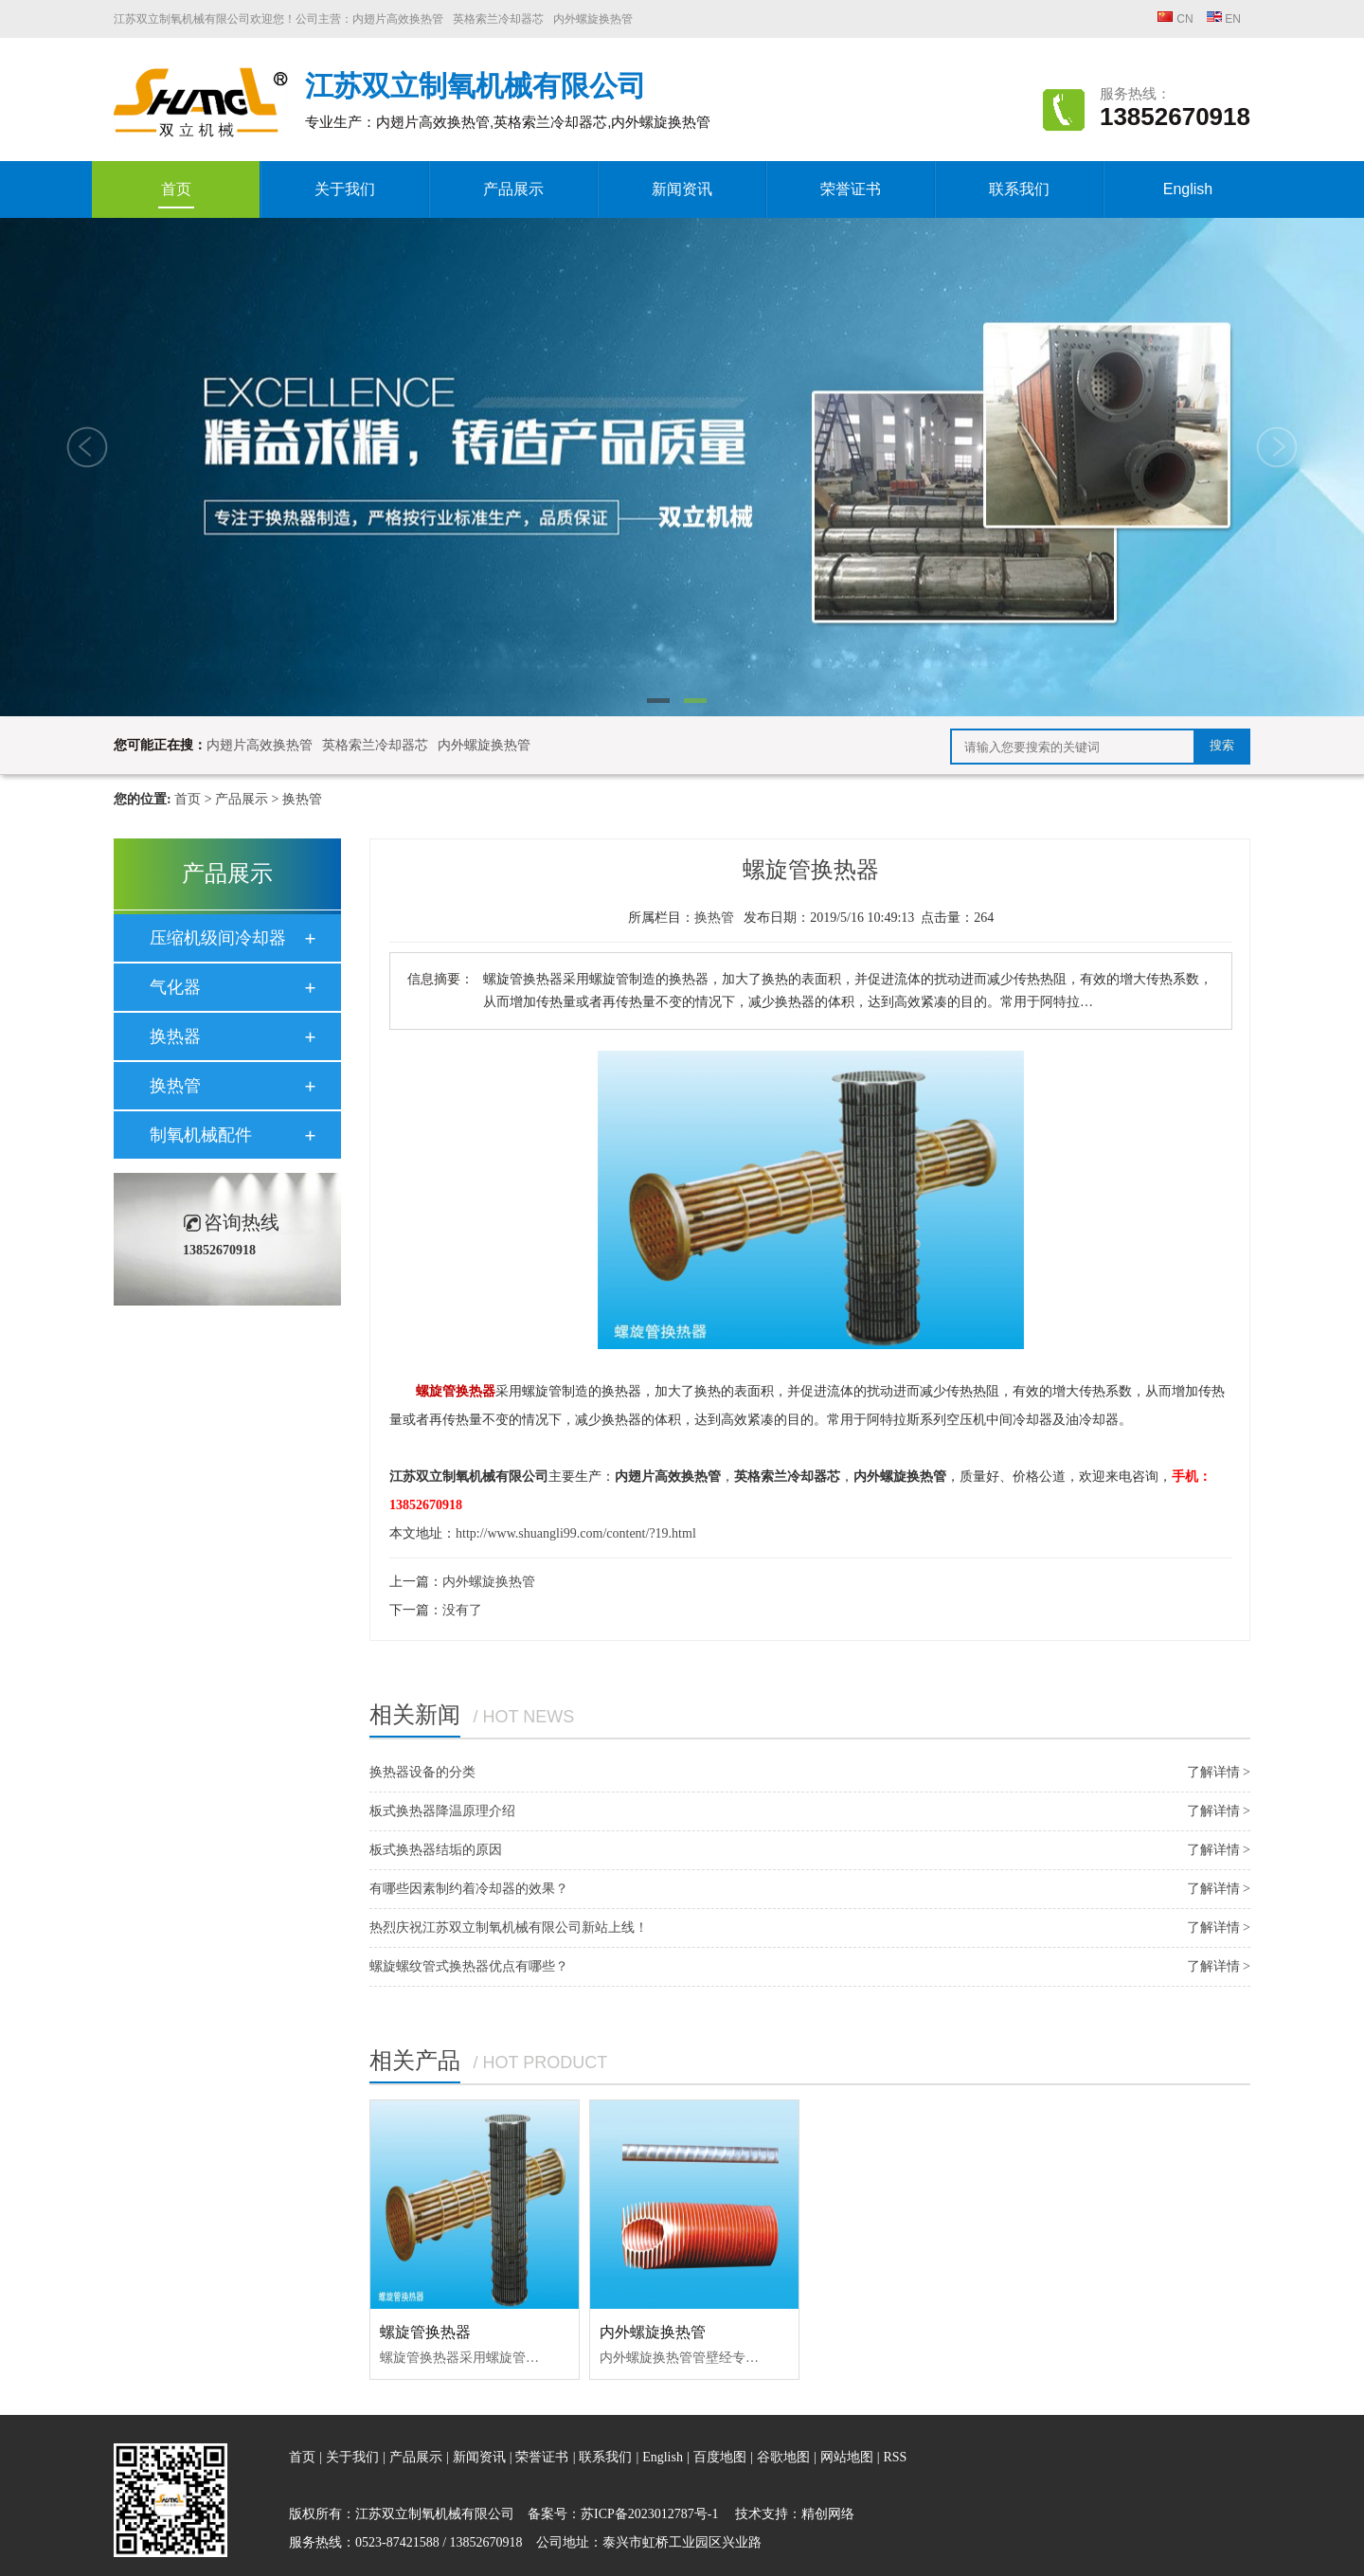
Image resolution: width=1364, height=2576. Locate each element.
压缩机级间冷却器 (218, 937)
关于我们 (344, 189)
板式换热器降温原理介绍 (442, 1811)
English (1187, 189)
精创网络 (827, 2514)
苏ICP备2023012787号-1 (649, 2514)
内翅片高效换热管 (397, 19)
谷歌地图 (783, 2457)
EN (1223, 19)
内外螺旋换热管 (593, 19)
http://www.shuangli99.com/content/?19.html (576, 1533)
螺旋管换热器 (425, 2332)
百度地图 (719, 2457)
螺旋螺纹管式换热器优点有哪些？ (468, 1966)
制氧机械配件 (201, 1135)
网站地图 (848, 2457)
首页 (176, 194)
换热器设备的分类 (422, 1772)
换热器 (175, 1036)
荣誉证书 (850, 189)
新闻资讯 (682, 189)
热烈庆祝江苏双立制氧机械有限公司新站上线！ (508, 1927)
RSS (894, 2457)
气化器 (175, 987)
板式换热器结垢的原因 (435, 1850)
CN (1176, 19)
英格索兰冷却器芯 (498, 19)
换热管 (302, 799)
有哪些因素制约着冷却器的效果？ (468, 1889)
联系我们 (1019, 189)
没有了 (462, 1610)
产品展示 (513, 189)
